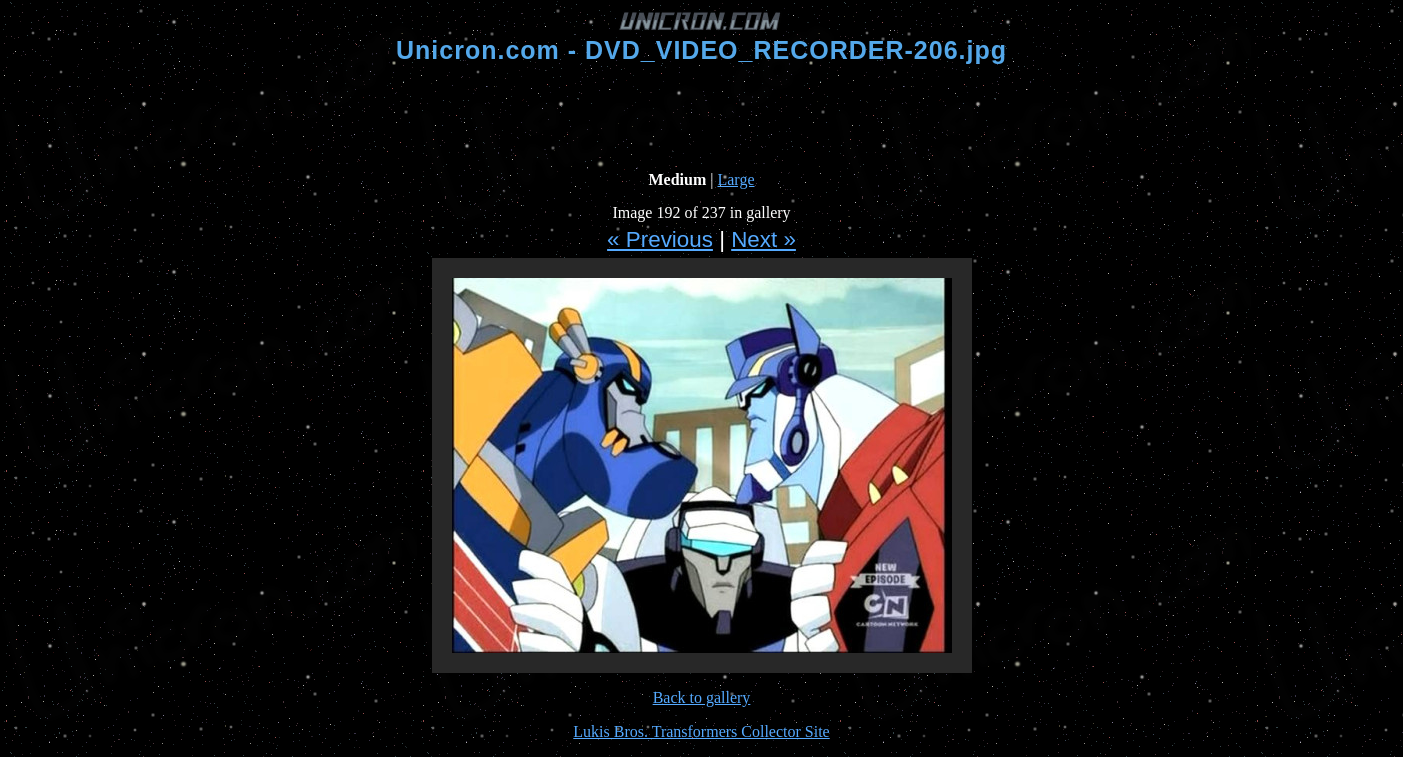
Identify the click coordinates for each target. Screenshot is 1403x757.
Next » (763, 239)
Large (735, 179)
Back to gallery (702, 697)
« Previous (660, 239)
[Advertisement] (702, 118)
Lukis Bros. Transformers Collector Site (701, 731)
